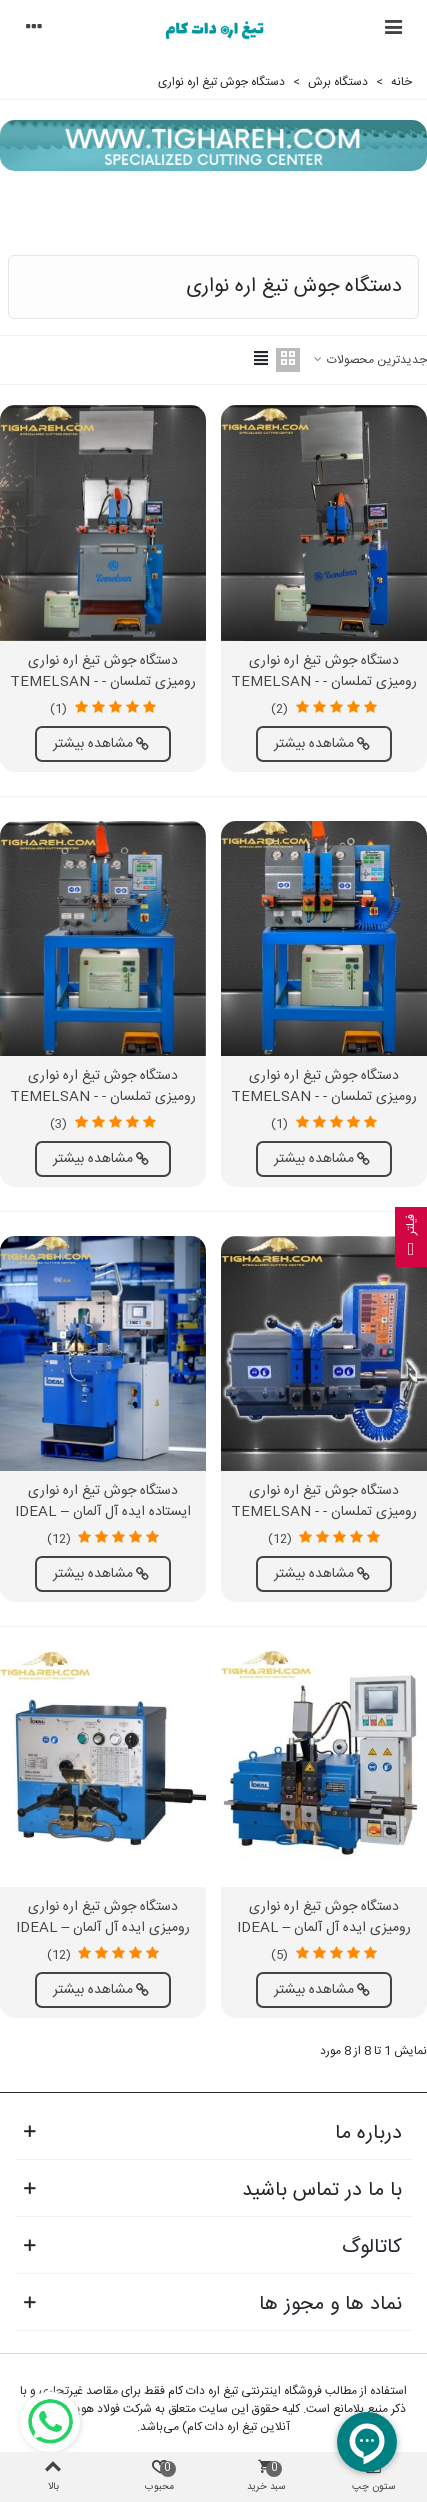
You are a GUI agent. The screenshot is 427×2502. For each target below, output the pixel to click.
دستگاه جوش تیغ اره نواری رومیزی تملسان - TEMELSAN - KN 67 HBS (324, 1097)
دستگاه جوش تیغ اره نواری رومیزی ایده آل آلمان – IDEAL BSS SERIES (103, 1928)
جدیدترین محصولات (369, 360)
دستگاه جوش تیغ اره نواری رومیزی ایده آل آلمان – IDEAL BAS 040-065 (324, 1928)
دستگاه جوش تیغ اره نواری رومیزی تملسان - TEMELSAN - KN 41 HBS (103, 1097)
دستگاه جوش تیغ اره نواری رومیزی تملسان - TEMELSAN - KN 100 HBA (324, 682)
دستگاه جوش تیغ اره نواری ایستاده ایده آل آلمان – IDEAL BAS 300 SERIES (103, 1512)
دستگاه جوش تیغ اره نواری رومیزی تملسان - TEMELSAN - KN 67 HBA (103, 682)
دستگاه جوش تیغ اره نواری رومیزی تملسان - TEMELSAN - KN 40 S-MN (324, 1512)
